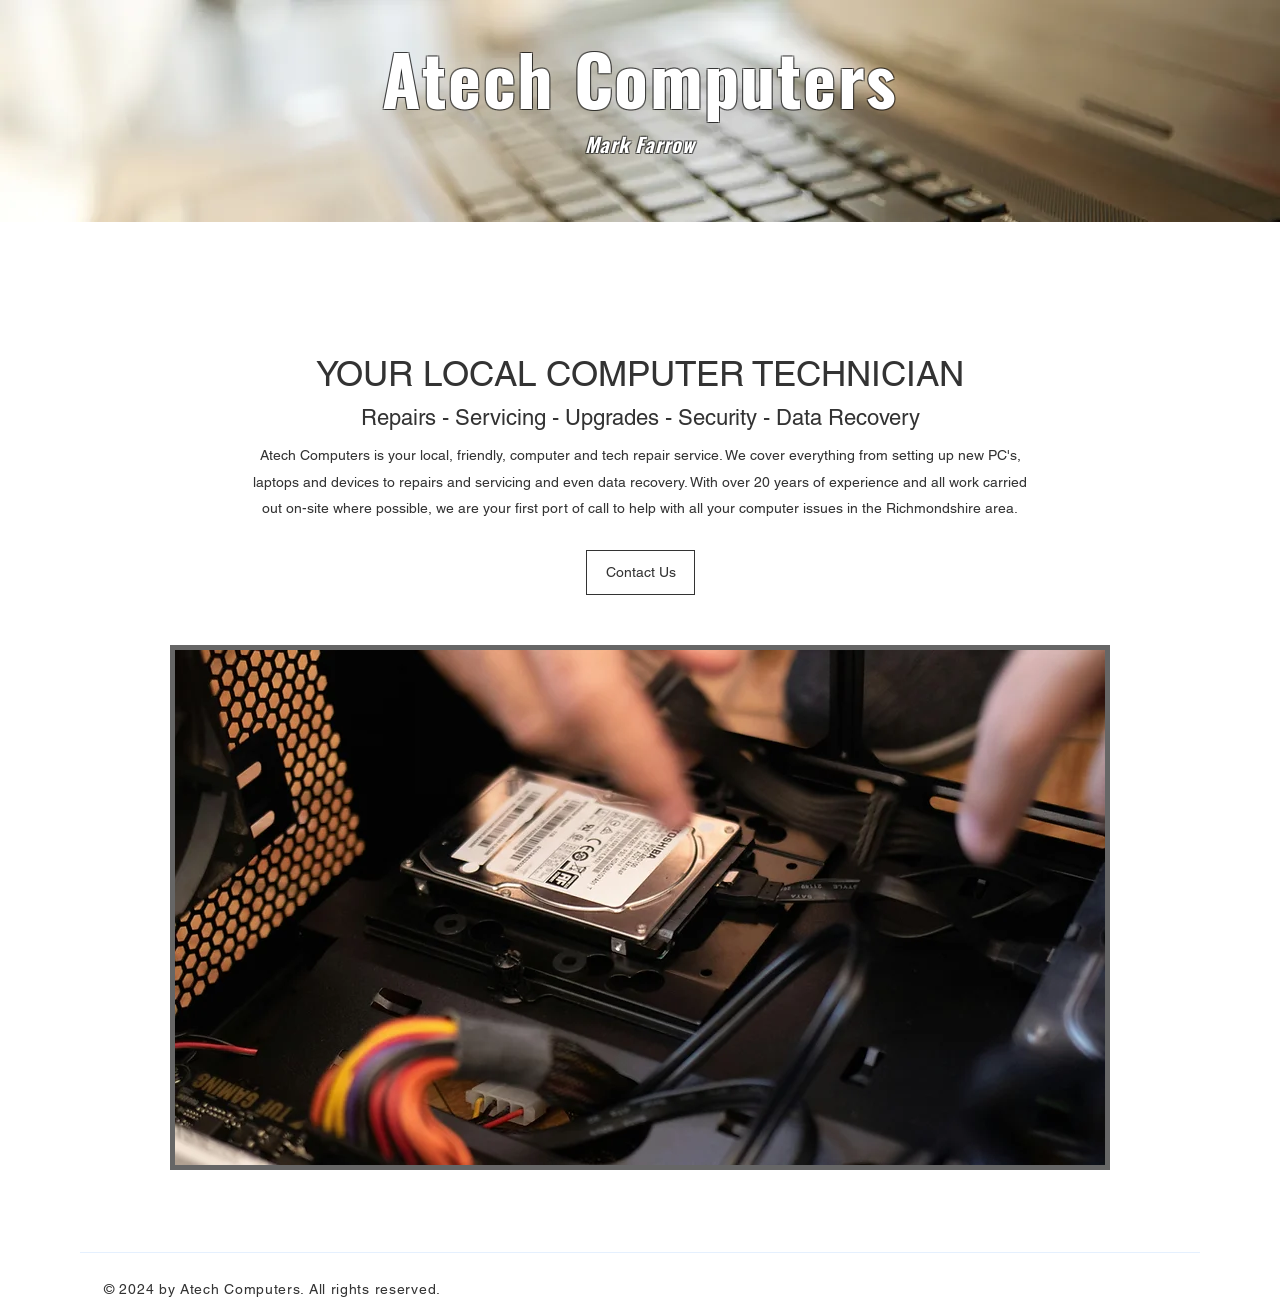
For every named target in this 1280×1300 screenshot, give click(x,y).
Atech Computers (640, 77)
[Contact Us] (640, 572)
